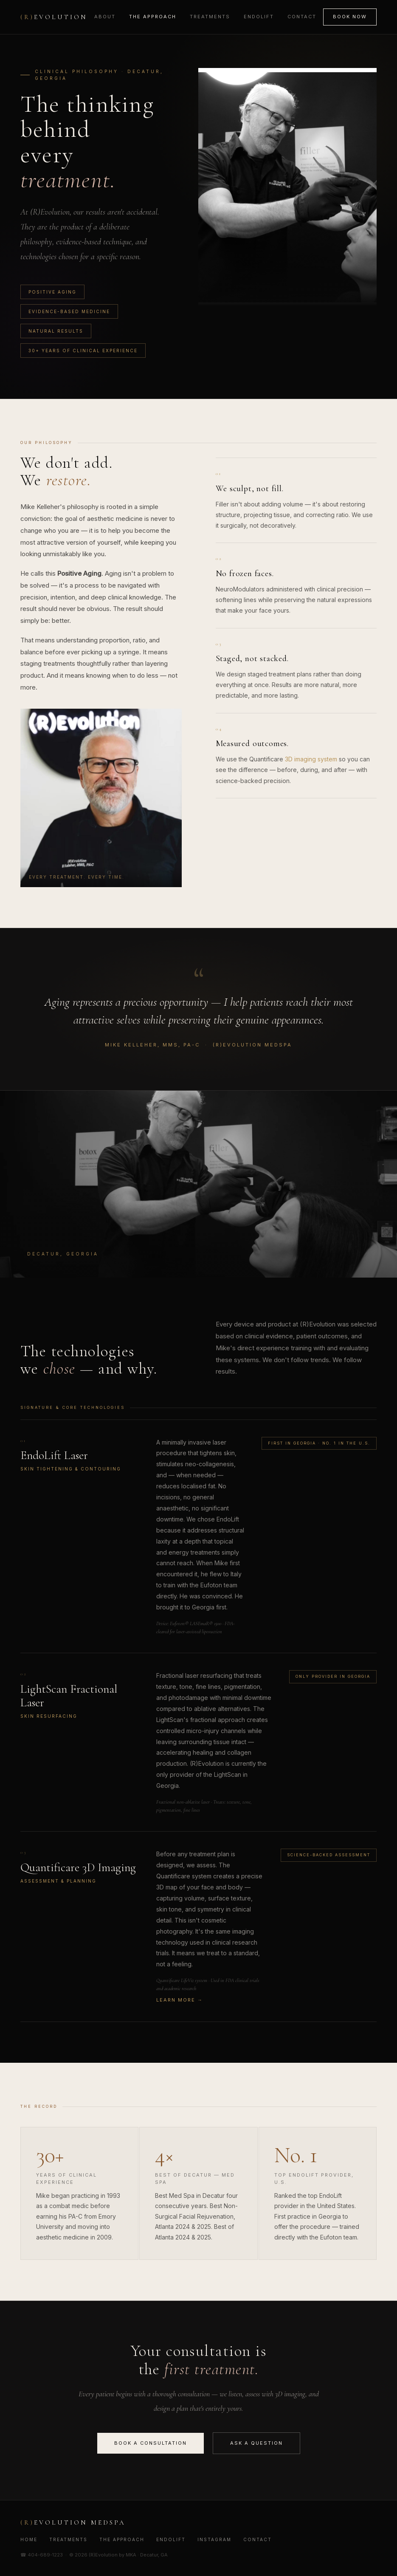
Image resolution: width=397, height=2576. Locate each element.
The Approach (152, 17)
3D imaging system (311, 759)
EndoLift (259, 17)
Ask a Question (256, 2443)
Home (28, 2539)
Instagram (214, 2539)
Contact (301, 17)
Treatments (210, 17)
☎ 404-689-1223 (41, 2555)
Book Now (350, 17)
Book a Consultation (150, 2443)
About (104, 17)
